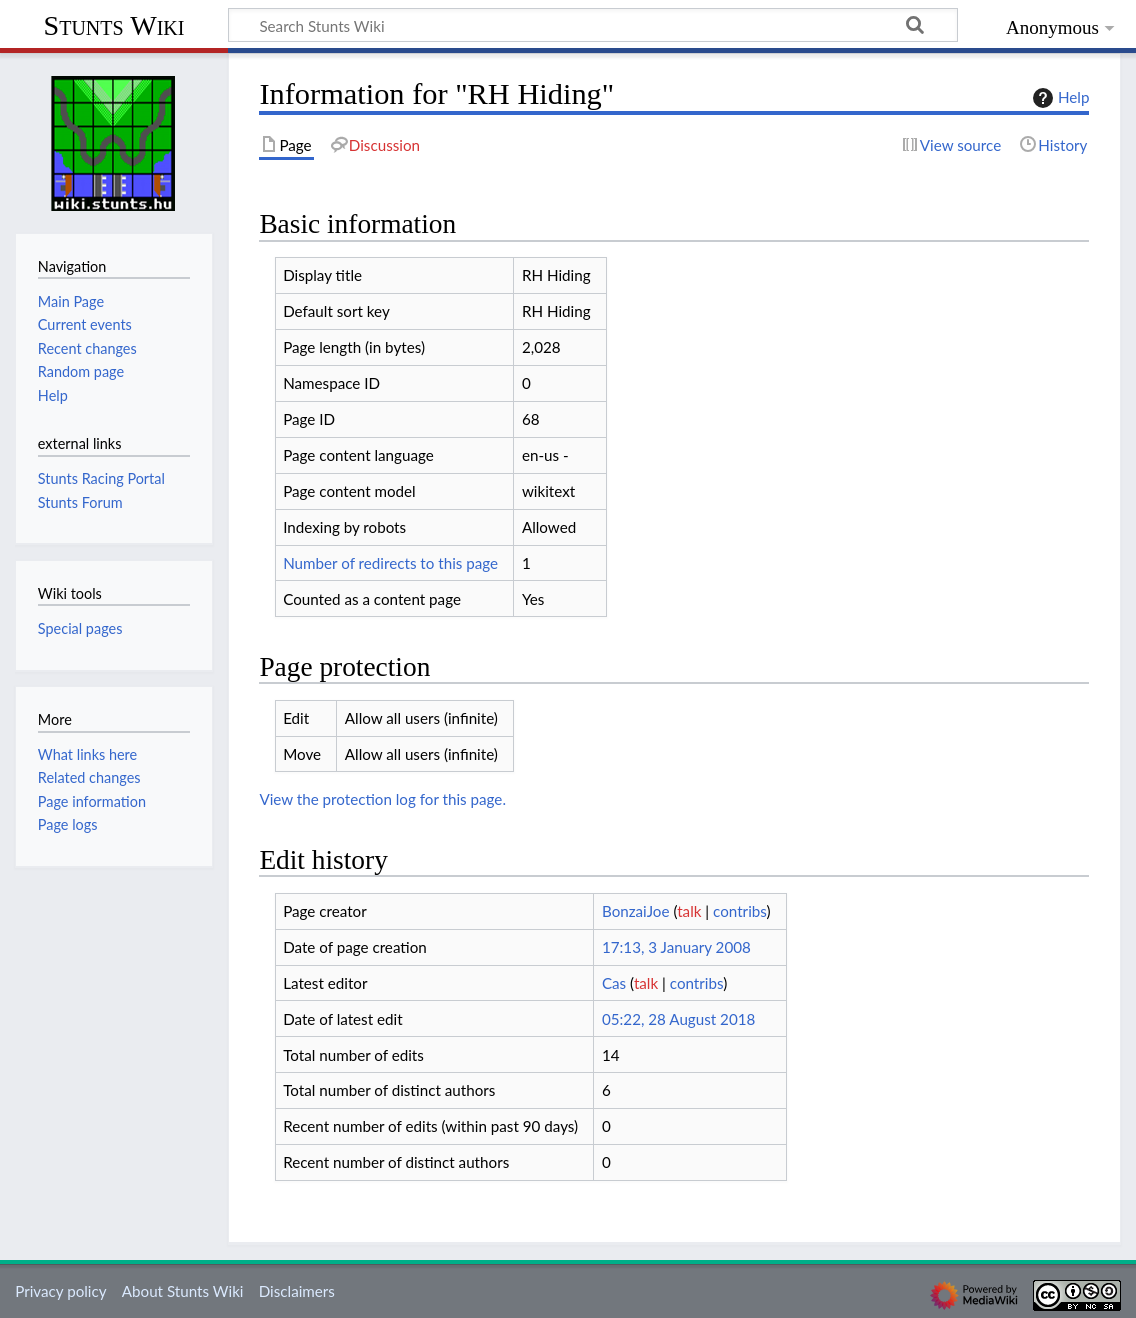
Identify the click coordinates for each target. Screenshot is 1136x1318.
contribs (739, 911)
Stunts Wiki (114, 25)
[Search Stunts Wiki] (593, 25)
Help (1058, 98)
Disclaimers (297, 1291)
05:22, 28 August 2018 (678, 1019)
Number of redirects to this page (390, 563)
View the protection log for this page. (382, 799)
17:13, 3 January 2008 (676, 947)
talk (689, 911)
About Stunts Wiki (183, 1291)
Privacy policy (60, 1291)
